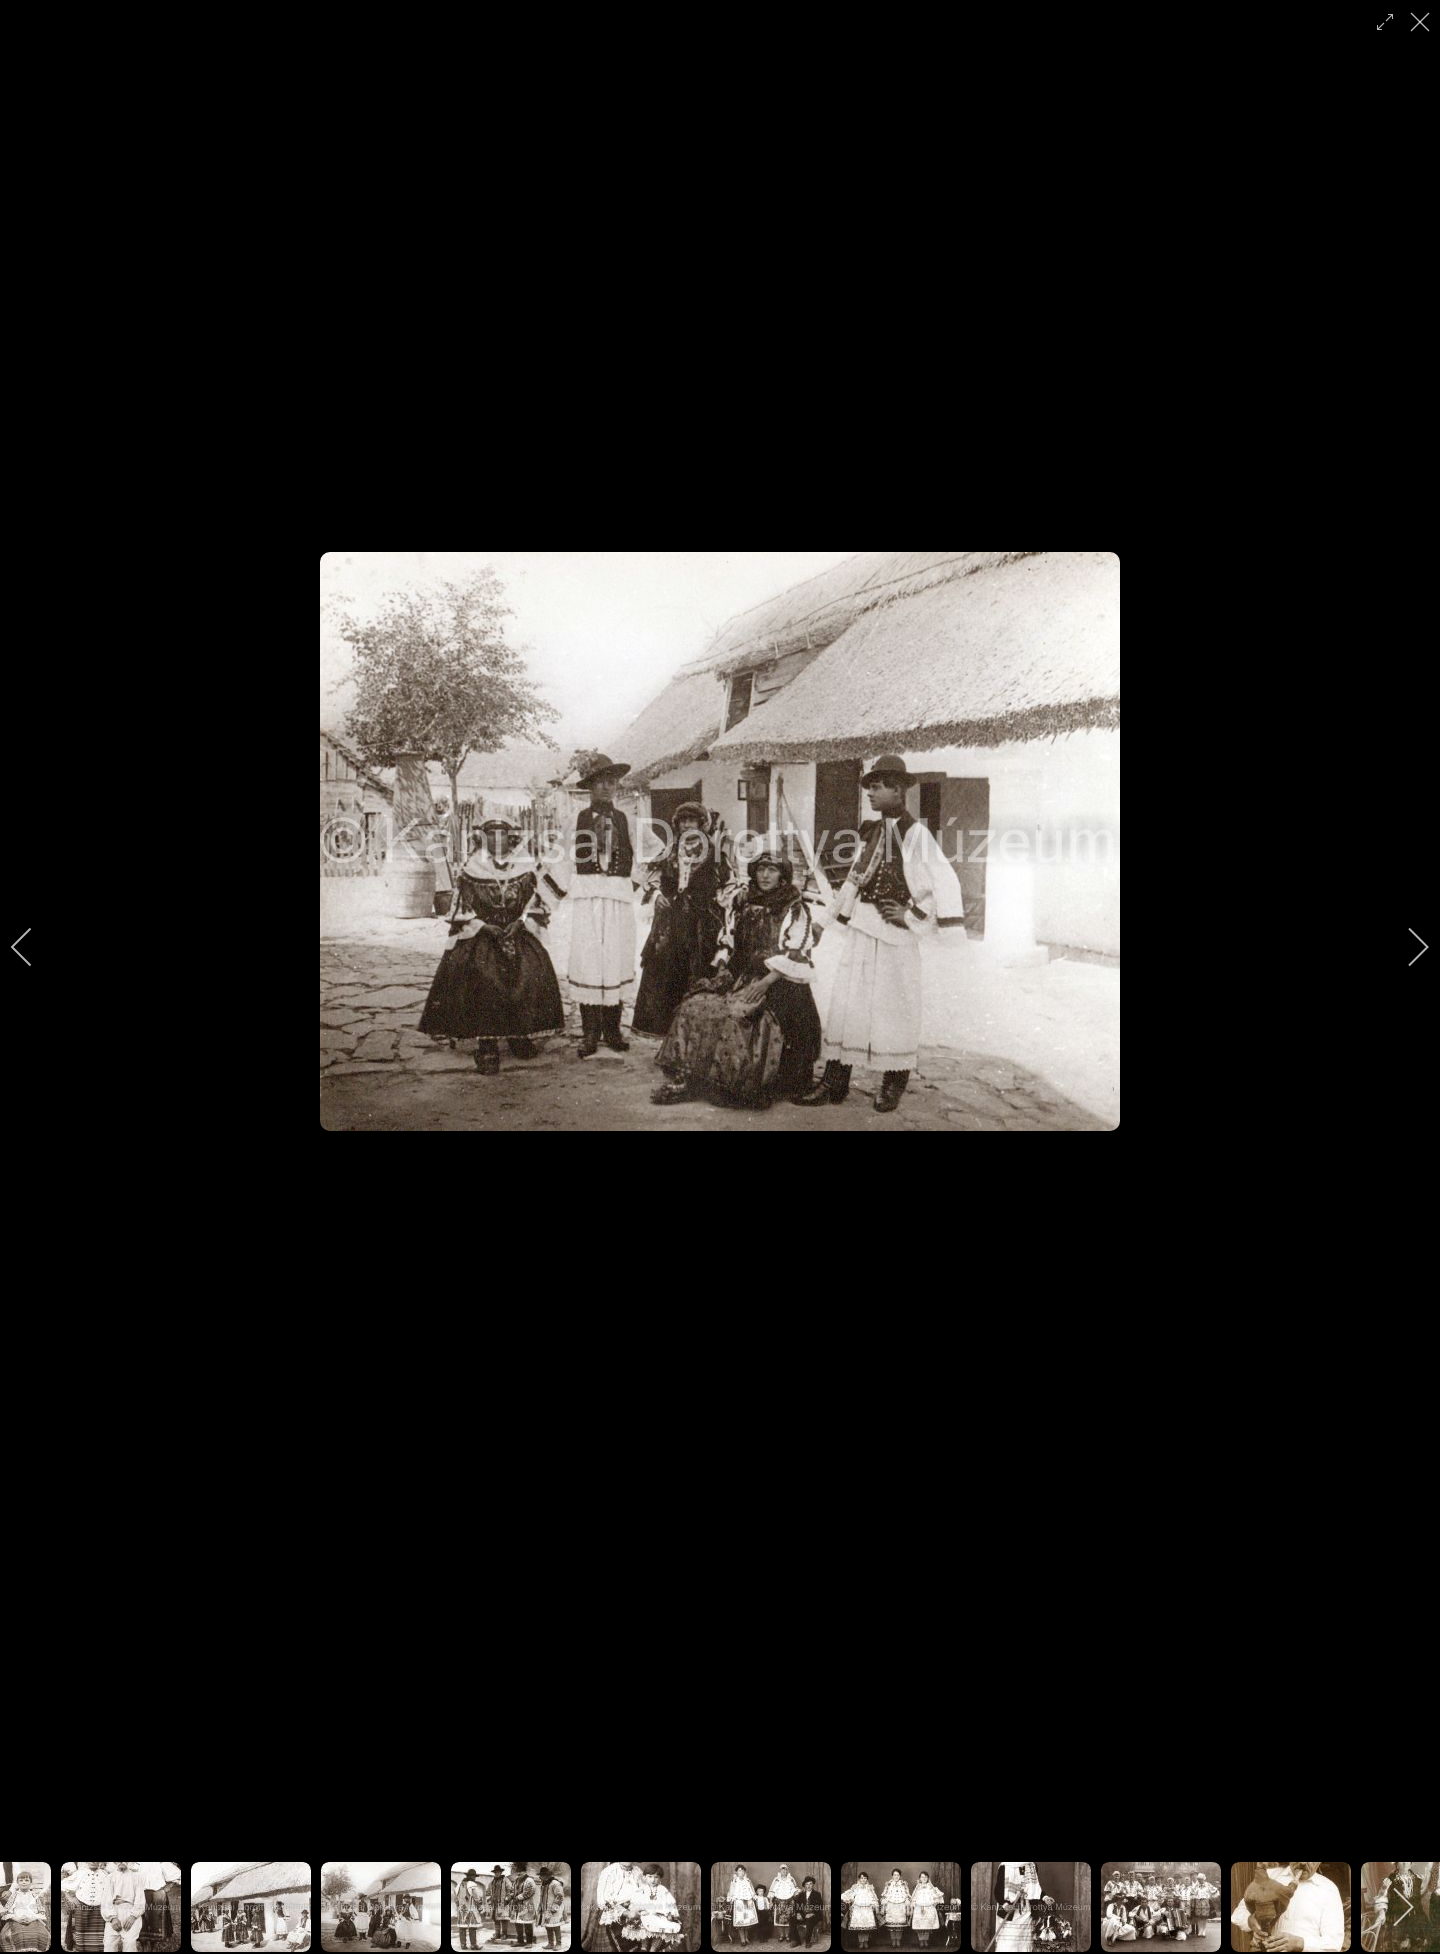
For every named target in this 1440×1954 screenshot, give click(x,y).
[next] (1405, 947)
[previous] (35, 947)
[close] (1422, 22)
